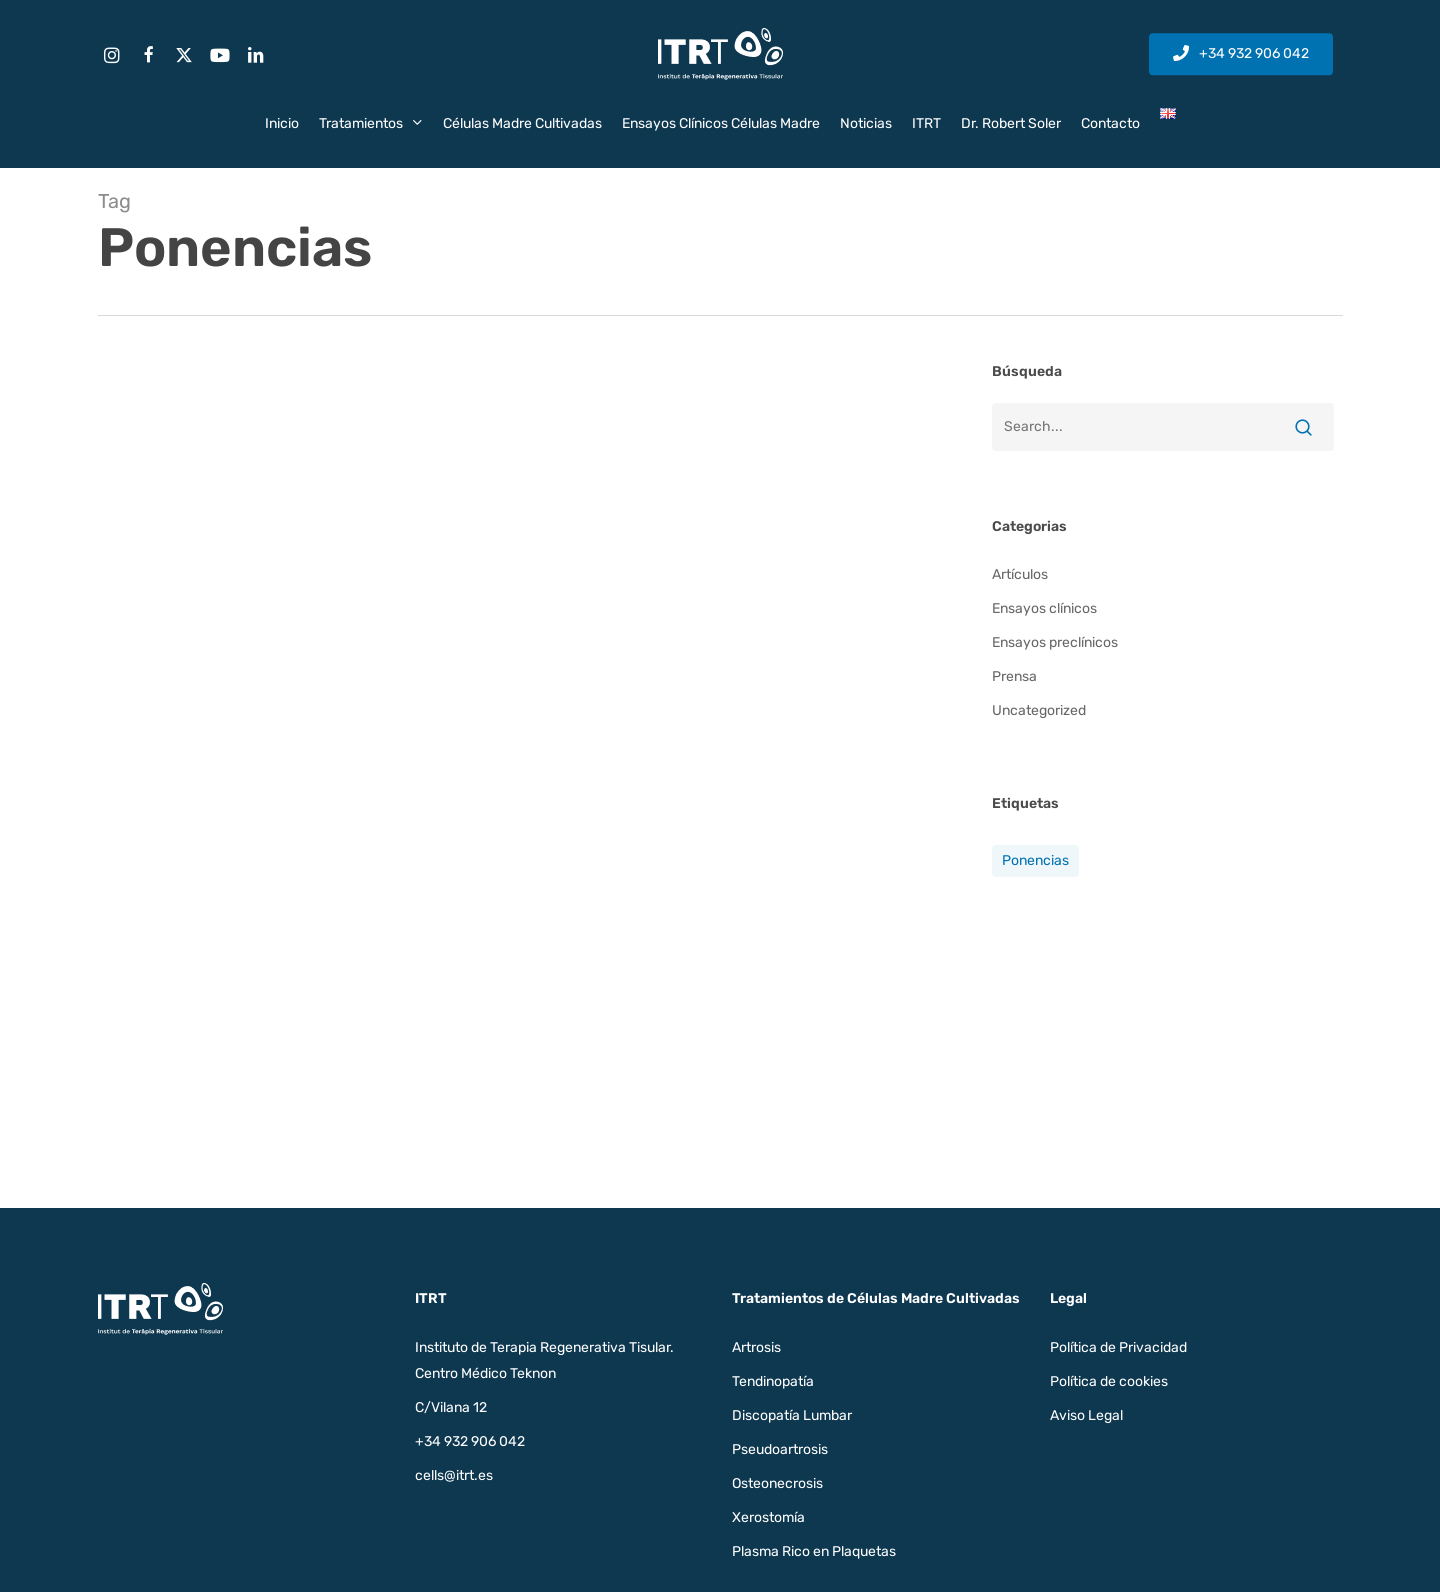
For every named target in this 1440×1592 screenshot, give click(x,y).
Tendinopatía (773, 1381)
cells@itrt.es (454, 1475)
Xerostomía (768, 1517)
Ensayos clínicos (1044, 608)
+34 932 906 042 (470, 1441)
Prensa (1014, 676)
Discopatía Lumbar (792, 1415)
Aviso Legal (1086, 1415)
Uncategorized (1039, 710)
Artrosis (756, 1347)
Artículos (1020, 574)
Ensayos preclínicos (1055, 642)
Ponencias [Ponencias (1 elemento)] (1035, 860)
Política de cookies (1109, 1381)
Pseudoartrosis (780, 1449)
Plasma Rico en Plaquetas (814, 1551)
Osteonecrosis (777, 1483)
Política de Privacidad (1118, 1347)
